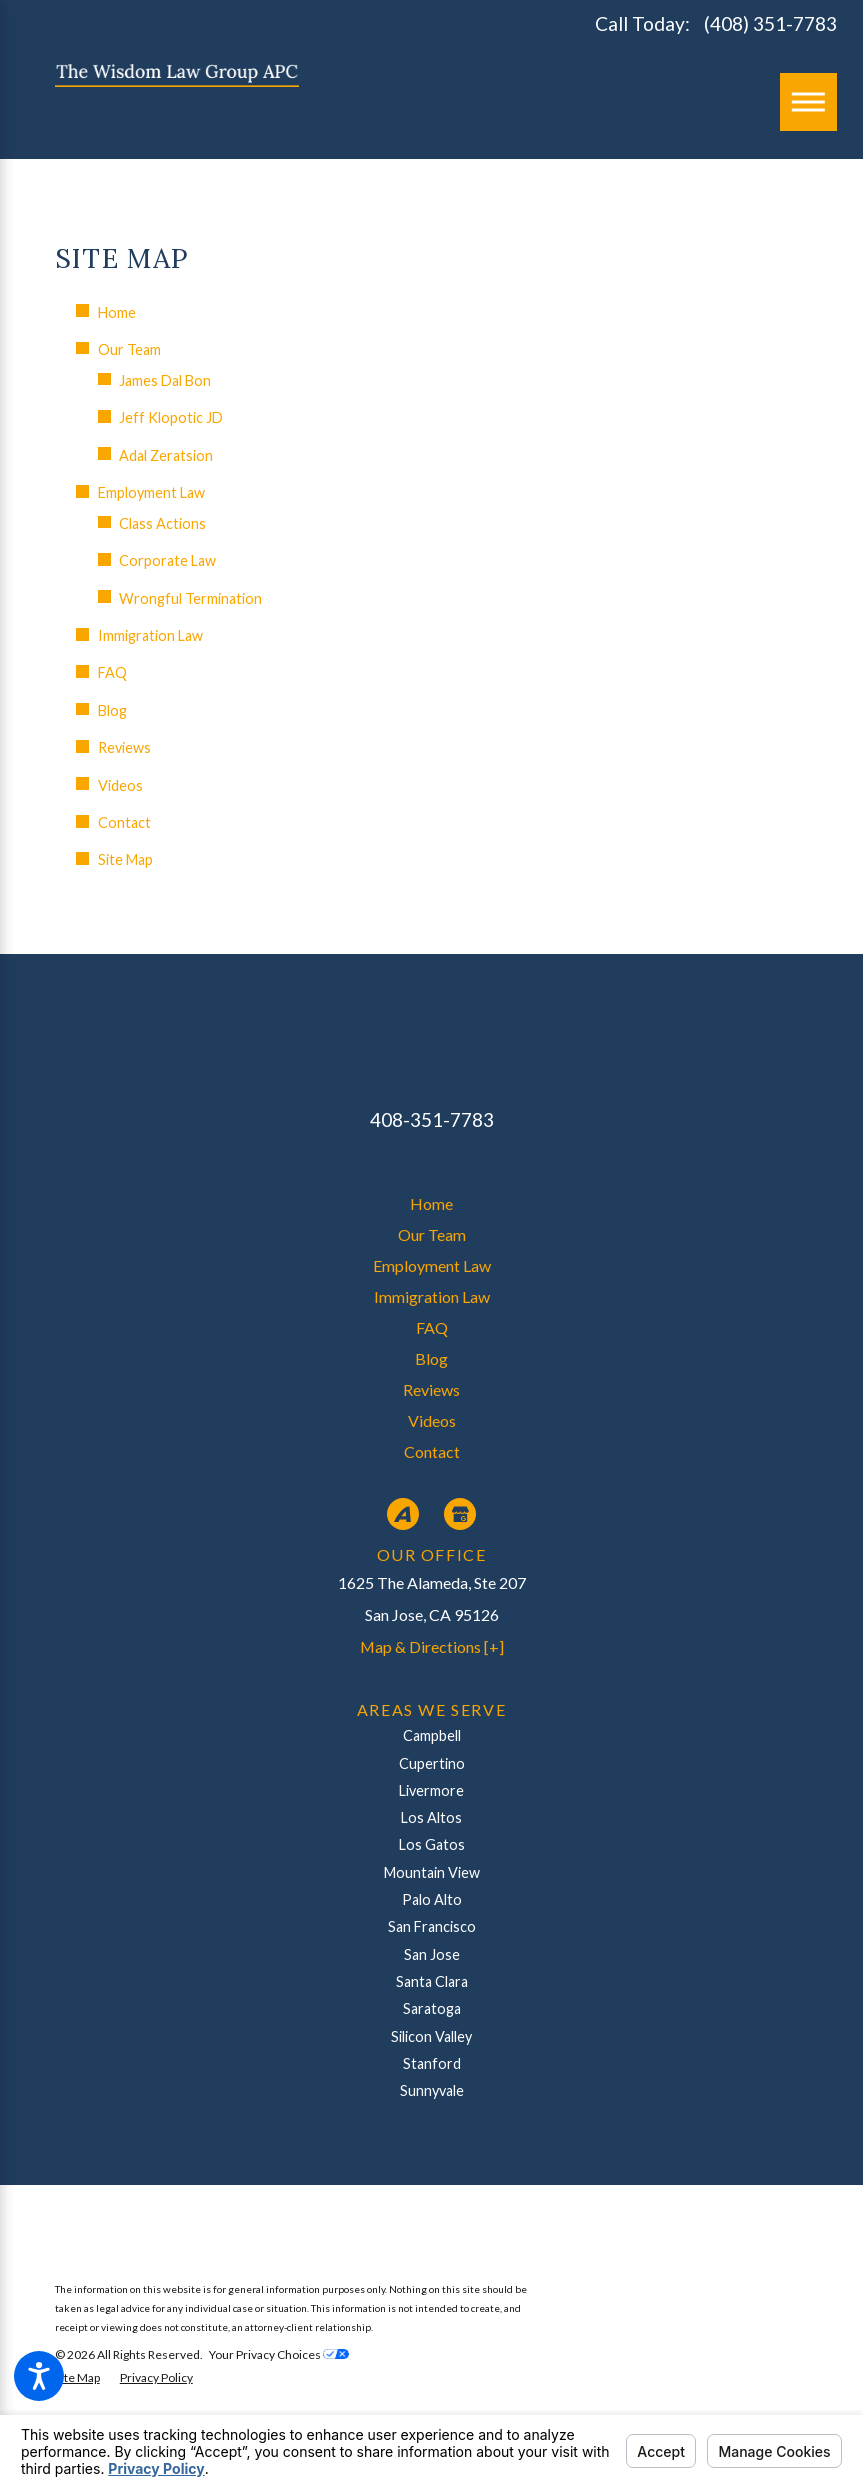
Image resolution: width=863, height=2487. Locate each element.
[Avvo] (403, 1514)
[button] (39, 2376)
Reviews (124, 747)
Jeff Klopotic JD (171, 417)
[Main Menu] (809, 102)
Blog (112, 710)
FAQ (112, 672)
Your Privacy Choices (279, 2354)
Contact (124, 822)
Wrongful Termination (190, 598)
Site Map (125, 859)
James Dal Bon (165, 380)
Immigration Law (150, 635)
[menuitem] (432, 1204)
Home (117, 312)
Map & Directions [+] (432, 1646)
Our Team (129, 349)
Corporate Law (167, 560)
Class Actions (162, 523)
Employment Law (151, 492)
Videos (120, 785)
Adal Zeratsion (166, 455)
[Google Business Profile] (460, 1514)
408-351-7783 (432, 1119)
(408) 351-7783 (770, 23)
